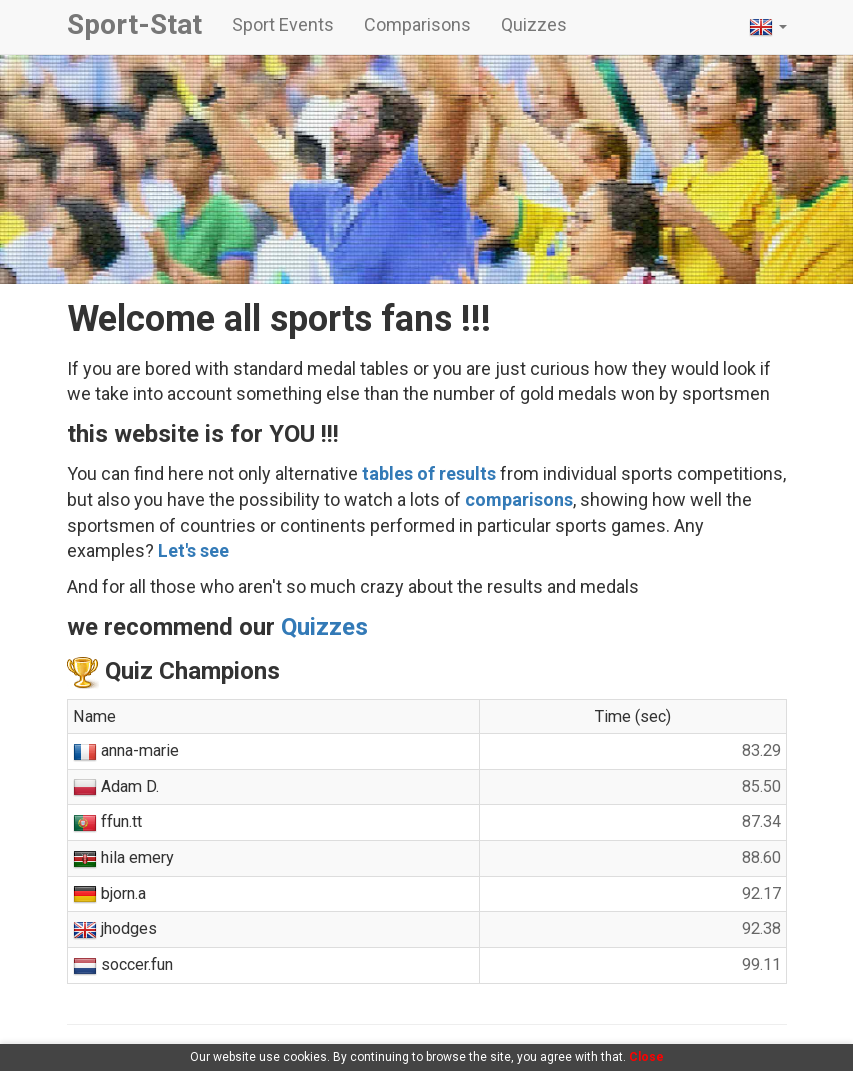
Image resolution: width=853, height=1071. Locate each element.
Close (646, 1057)
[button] (768, 27)
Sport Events (283, 24)
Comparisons (417, 24)
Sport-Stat (134, 24)
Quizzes (534, 24)
